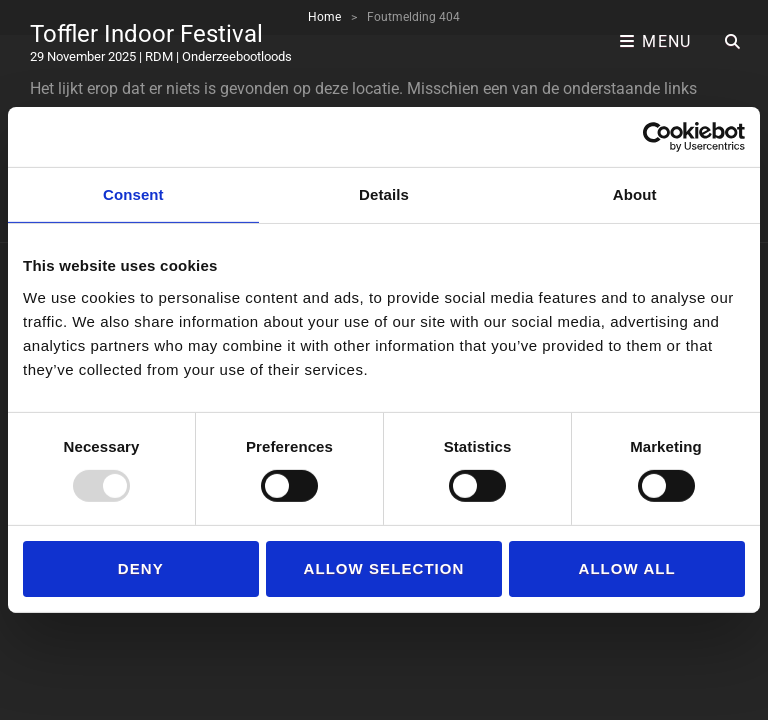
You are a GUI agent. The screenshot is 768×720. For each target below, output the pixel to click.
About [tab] (635, 194)
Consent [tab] (133, 194)
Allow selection (384, 568)
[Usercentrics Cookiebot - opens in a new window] (657, 137)
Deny (141, 568)
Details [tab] (384, 194)
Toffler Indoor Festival (146, 34)
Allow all (626, 568)
